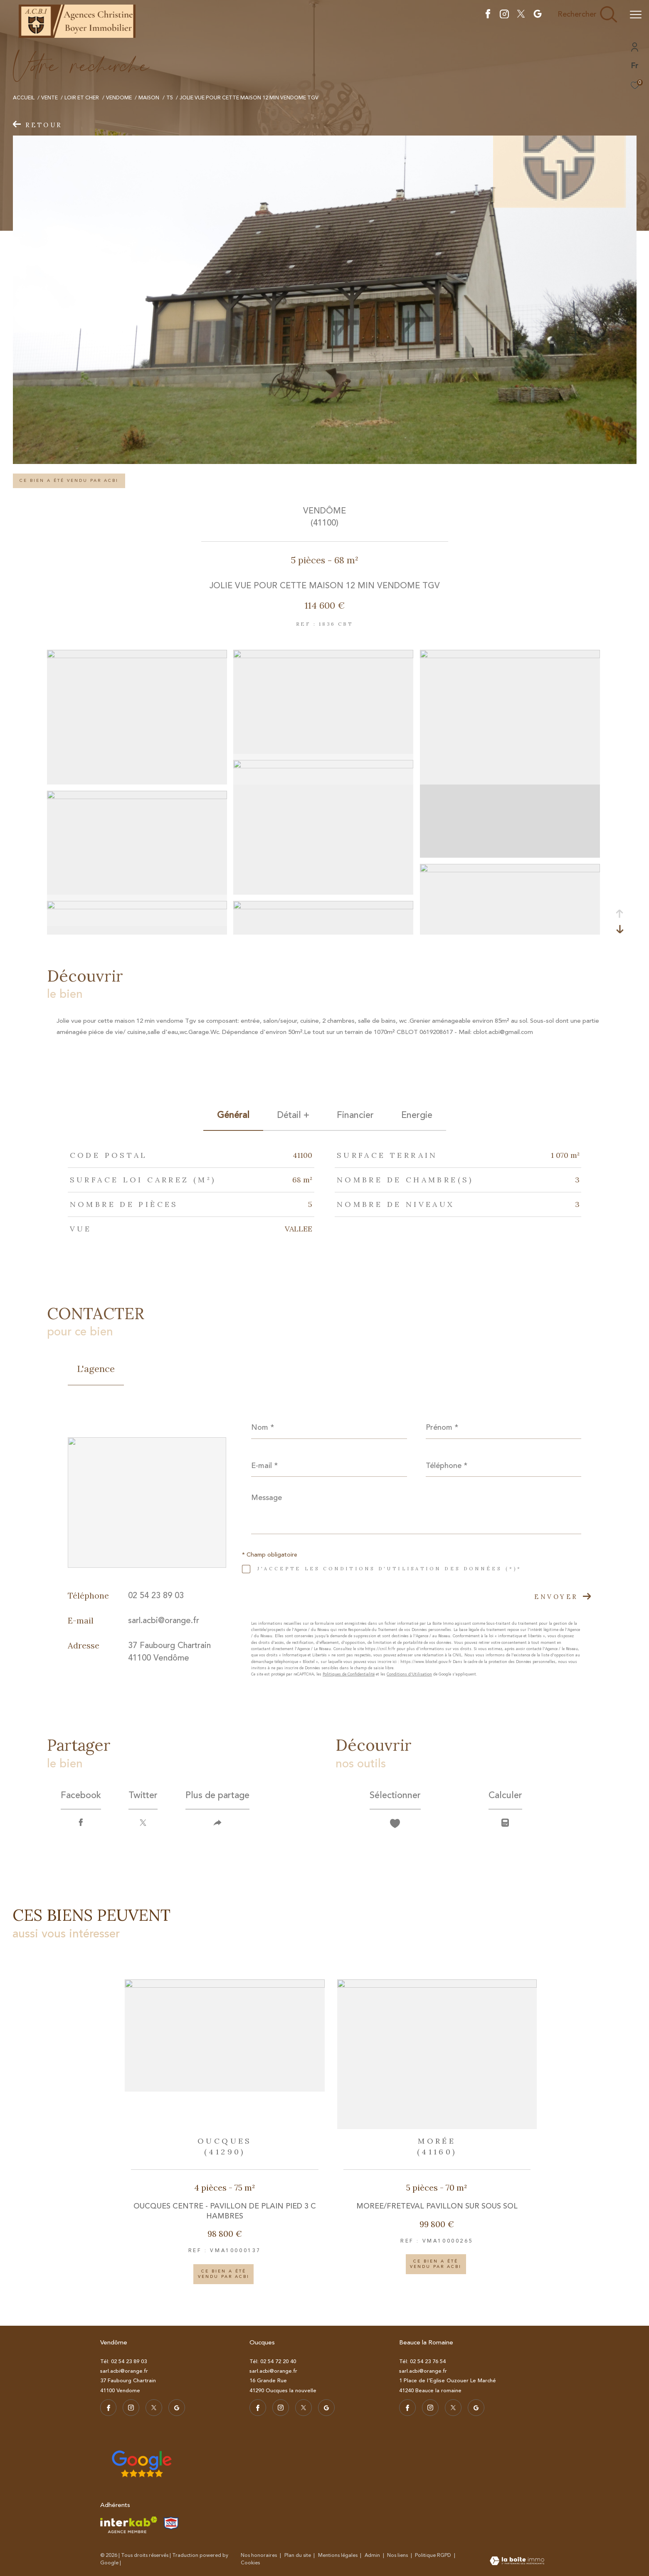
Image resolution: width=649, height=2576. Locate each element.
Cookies (250, 2563)
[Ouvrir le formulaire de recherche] (587, 14)
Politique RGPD (433, 2555)
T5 (169, 98)
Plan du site (298, 2555)
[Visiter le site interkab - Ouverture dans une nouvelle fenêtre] (129, 2525)
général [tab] (233, 1115)
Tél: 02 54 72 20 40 (272, 2361)
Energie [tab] (416, 1115)
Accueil (24, 98)
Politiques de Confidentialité (349, 1674)
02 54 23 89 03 (156, 1595)
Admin (373, 2555)
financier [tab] (355, 1115)
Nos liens (398, 2555)
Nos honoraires (259, 2555)
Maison (148, 98)
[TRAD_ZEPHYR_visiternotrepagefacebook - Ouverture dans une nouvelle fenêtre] (488, 16)
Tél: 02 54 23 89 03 (123, 2361)
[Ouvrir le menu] (635, 14)
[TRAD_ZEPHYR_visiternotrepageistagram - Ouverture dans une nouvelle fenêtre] (504, 16)
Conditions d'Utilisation (409, 1674)
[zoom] (137, 656)
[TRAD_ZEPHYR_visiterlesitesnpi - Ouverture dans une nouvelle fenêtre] (171, 2523)
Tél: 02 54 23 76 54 (422, 2361)
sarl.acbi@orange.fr (163, 1620)
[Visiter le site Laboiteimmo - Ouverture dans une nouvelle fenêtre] (517, 2561)
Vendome (119, 98)
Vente (49, 98)
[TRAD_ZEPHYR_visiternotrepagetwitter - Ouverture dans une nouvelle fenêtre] (521, 16)
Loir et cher (81, 98)
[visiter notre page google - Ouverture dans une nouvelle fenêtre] (537, 16)
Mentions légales (338, 2555)
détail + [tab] (293, 1115)
